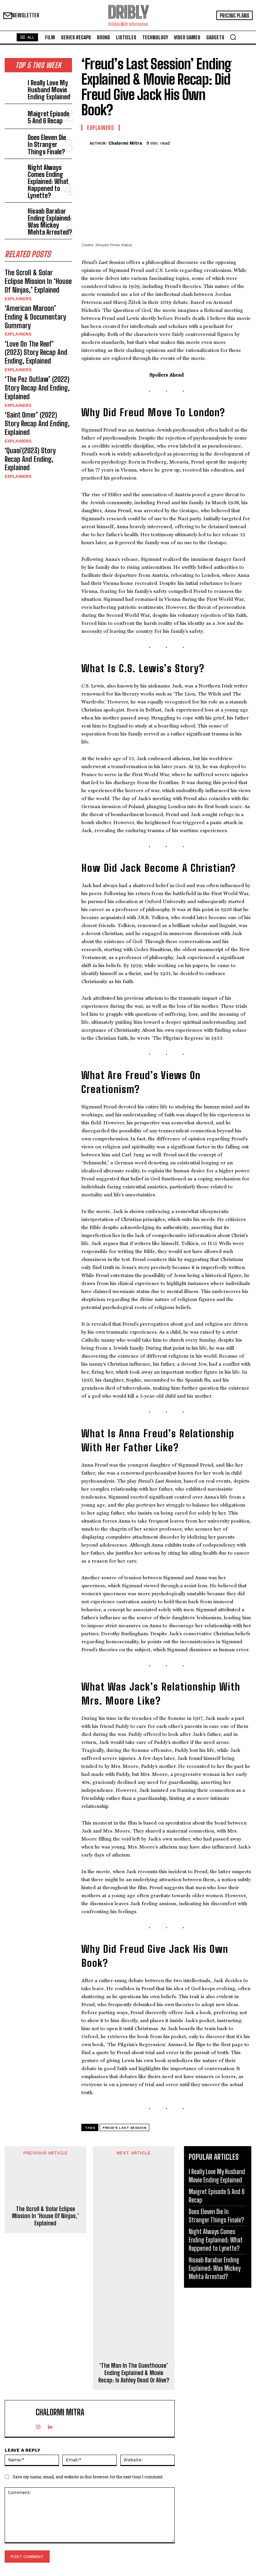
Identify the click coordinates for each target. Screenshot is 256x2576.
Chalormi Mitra (125, 143)
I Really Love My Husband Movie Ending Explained (45, 85)
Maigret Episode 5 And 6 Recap (47, 111)
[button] (233, 37)
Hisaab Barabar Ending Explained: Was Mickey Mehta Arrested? (48, 195)
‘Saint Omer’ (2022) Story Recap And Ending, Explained (37, 361)
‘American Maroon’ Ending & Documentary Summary (38, 276)
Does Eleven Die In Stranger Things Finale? (46, 136)
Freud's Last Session (124, 2127)
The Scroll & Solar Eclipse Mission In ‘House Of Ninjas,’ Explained (38, 249)
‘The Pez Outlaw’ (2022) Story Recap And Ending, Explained (33, 334)
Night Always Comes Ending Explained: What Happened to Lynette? (49, 164)
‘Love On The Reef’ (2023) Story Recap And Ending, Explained (34, 303)
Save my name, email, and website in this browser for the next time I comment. (88, 2476)
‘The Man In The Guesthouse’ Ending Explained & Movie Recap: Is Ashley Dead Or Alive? (133, 2373)
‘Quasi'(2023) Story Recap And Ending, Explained (35, 385)
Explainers (17, 264)
